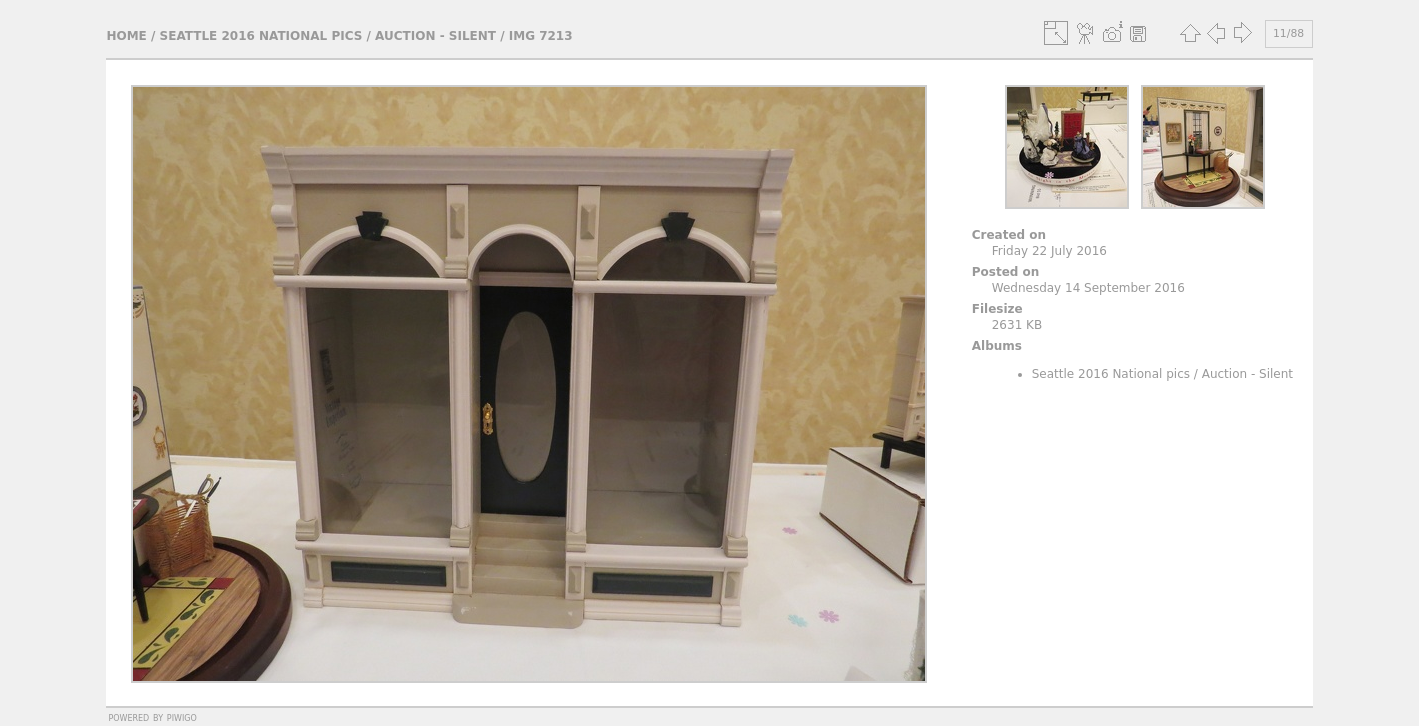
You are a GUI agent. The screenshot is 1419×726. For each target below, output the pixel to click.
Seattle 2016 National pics (261, 36)
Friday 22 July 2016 (1049, 251)
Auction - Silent (435, 36)
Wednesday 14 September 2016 (1088, 288)
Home (126, 36)
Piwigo (182, 717)
